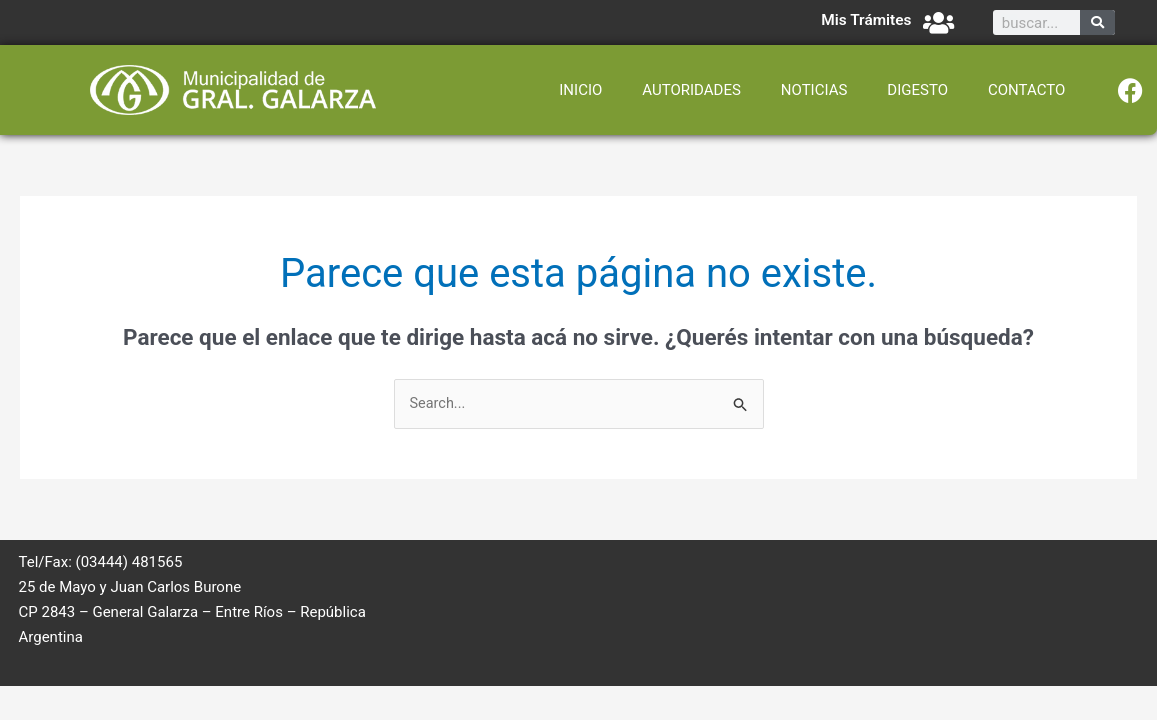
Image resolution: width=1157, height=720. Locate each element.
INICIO (580, 90)
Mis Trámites (865, 19)
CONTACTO (1026, 90)
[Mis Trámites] (938, 22)
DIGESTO (917, 90)
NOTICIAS (814, 90)
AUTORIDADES (691, 90)
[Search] (1097, 22)
